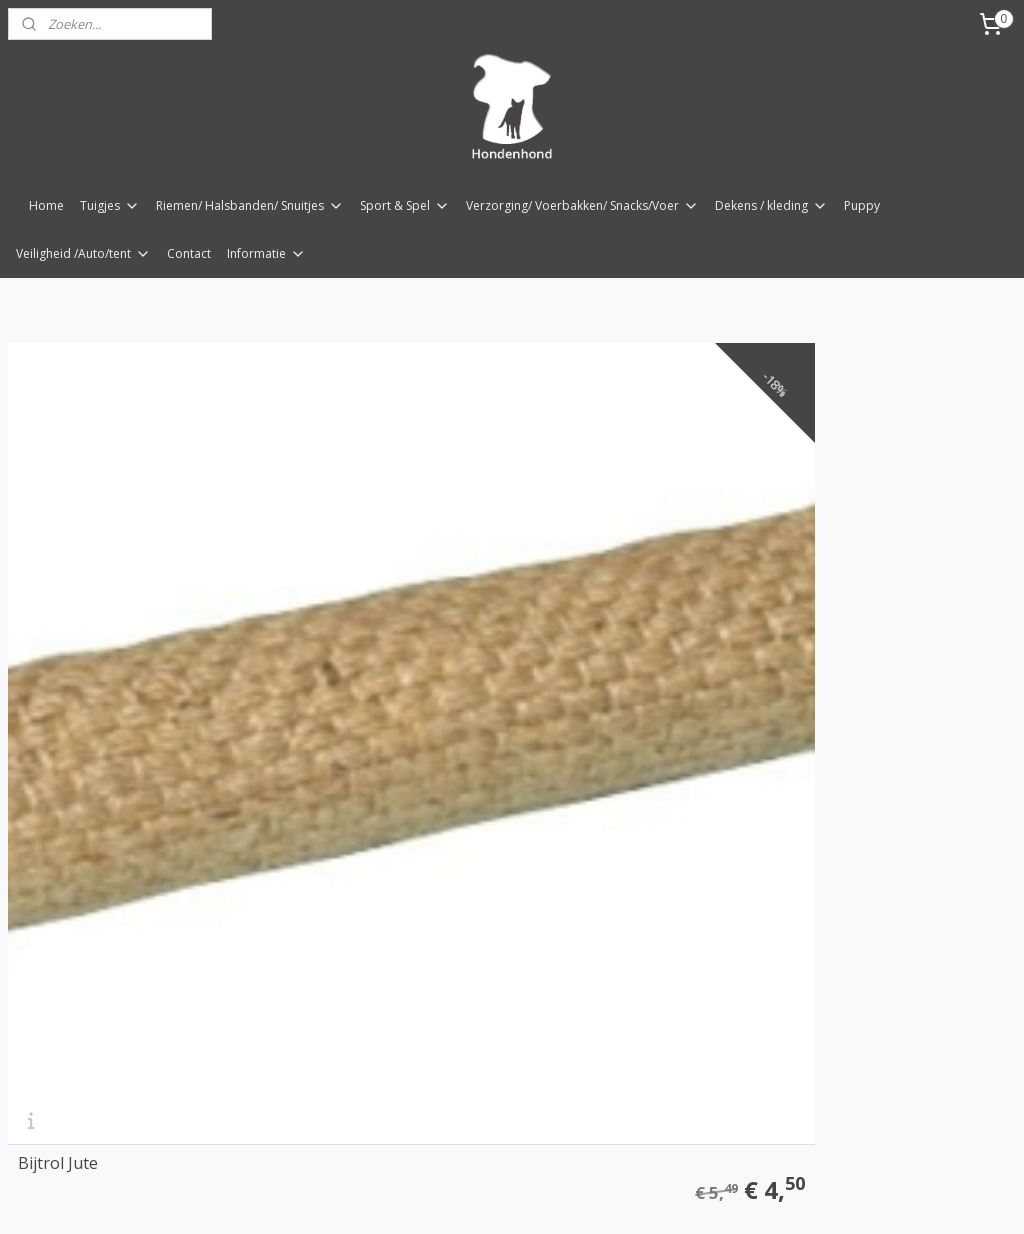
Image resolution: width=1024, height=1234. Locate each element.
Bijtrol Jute (58, 682)
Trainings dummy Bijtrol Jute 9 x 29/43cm (479, 674)
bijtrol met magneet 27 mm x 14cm (147, 1093)
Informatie (266, 253)
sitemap (437, 1197)
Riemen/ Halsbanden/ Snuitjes (250, 205)
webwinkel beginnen (556, 1197)
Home (46, 205)
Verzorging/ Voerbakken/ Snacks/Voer (582, 205)
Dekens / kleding (771, 205)
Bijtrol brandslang (769, 682)
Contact (189, 253)
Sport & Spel (405, 205)
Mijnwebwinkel (730, 1197)
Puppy (862, 205)
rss (479, 1197)
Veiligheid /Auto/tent (83, 253)
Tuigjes (110, 205)
